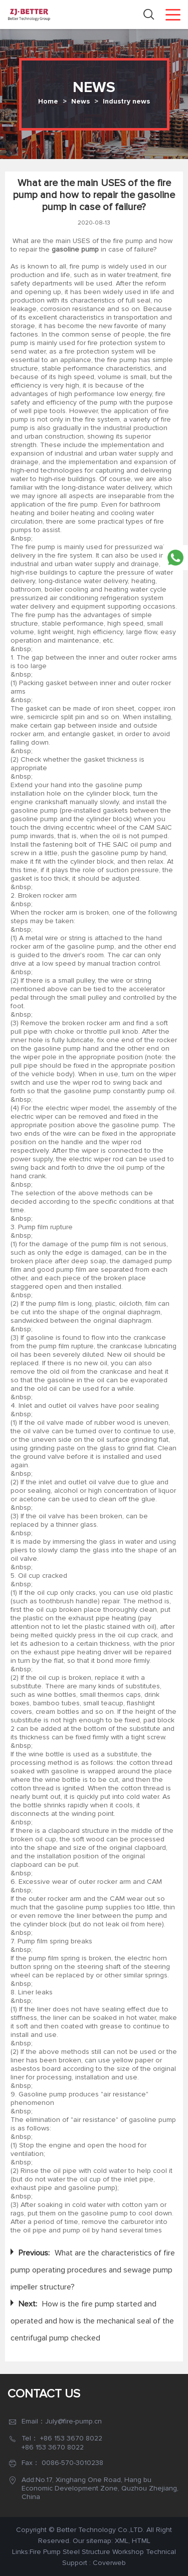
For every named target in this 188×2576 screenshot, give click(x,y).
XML (121, 2540)
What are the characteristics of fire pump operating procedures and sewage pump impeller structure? (93, 2270)
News (80, 101)
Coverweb (109, 2562)
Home (48, 101)
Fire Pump (45, 2551)
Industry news (126, 101)
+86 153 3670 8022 (71, 2438)
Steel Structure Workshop (103, 2551)
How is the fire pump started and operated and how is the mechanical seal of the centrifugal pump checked (92, 2321)
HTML (141, 2540)
